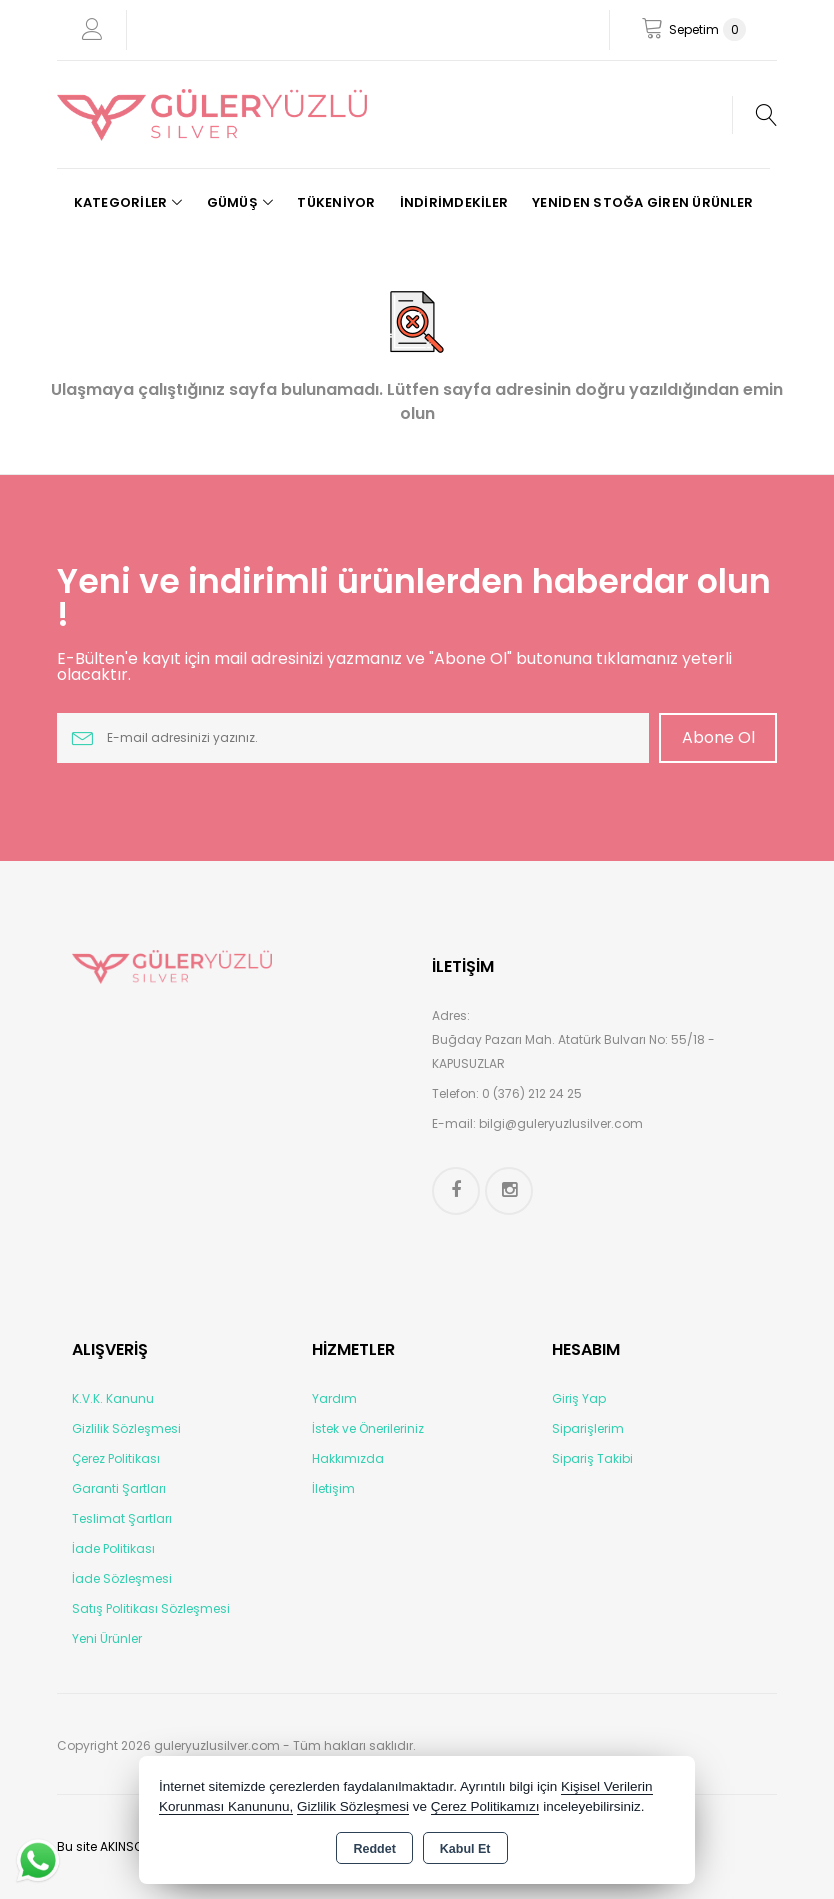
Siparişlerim (588, 1428)
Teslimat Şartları (122, 1518)
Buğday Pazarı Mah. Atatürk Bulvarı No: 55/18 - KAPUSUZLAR (573, 1051)
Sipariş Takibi (592, 1458)
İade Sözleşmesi (122, 1578)
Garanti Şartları (119, 1488)
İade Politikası (113, 1548)
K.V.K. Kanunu (113, 1398)
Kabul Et (465, 1849)
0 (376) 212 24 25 (532, 1093)
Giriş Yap (579, 1398)
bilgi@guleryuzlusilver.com (561, 1123)
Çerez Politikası (116, 1458)
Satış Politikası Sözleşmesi (151, 1608)
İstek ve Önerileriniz (368, 1428)
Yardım (334, 1398)
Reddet (374, 1849)
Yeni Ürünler (107, 1638)
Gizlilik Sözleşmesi (126, 1428)
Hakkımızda (348, 1458)
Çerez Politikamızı (485, 1806)
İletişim (333, 1488)
